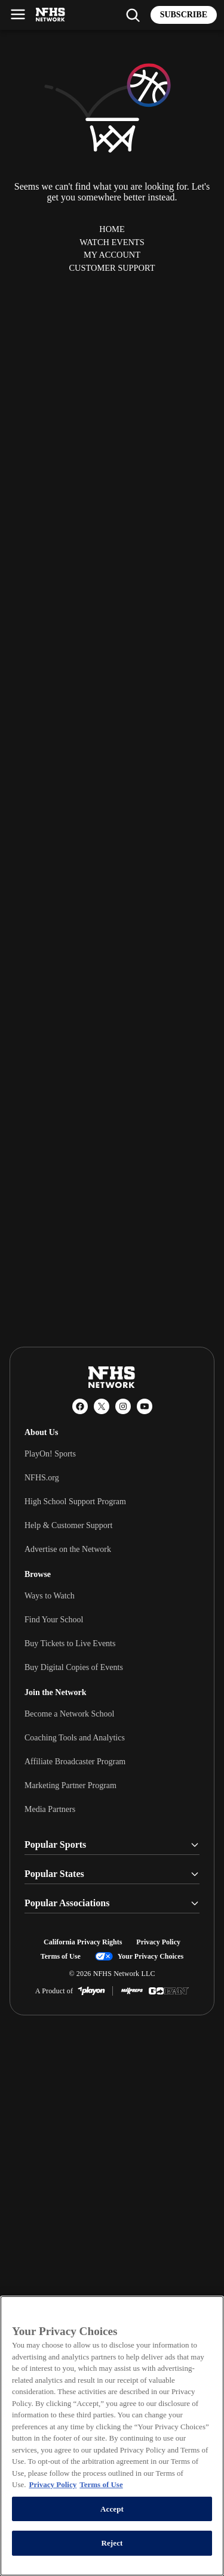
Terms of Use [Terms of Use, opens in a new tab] (100, 2484)
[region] (112, 2436)
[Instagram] (123, 1406)
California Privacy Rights (83, 1942)
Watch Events (111, 242)
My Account (112, 254)
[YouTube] (144, 1406)
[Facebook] (80, 1406)
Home (111, 229)
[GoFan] (169, 1990)
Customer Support (112, 268)
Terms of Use (61, 1956)
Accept (112, 2508)
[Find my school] (132, 15)
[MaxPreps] (132, 1990)
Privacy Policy (158, 1942)
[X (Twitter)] (101, 1406)
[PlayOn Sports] (91, 1991)
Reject (111, 2542)
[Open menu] (18, 14)
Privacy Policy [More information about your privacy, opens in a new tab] (52, 2484)
